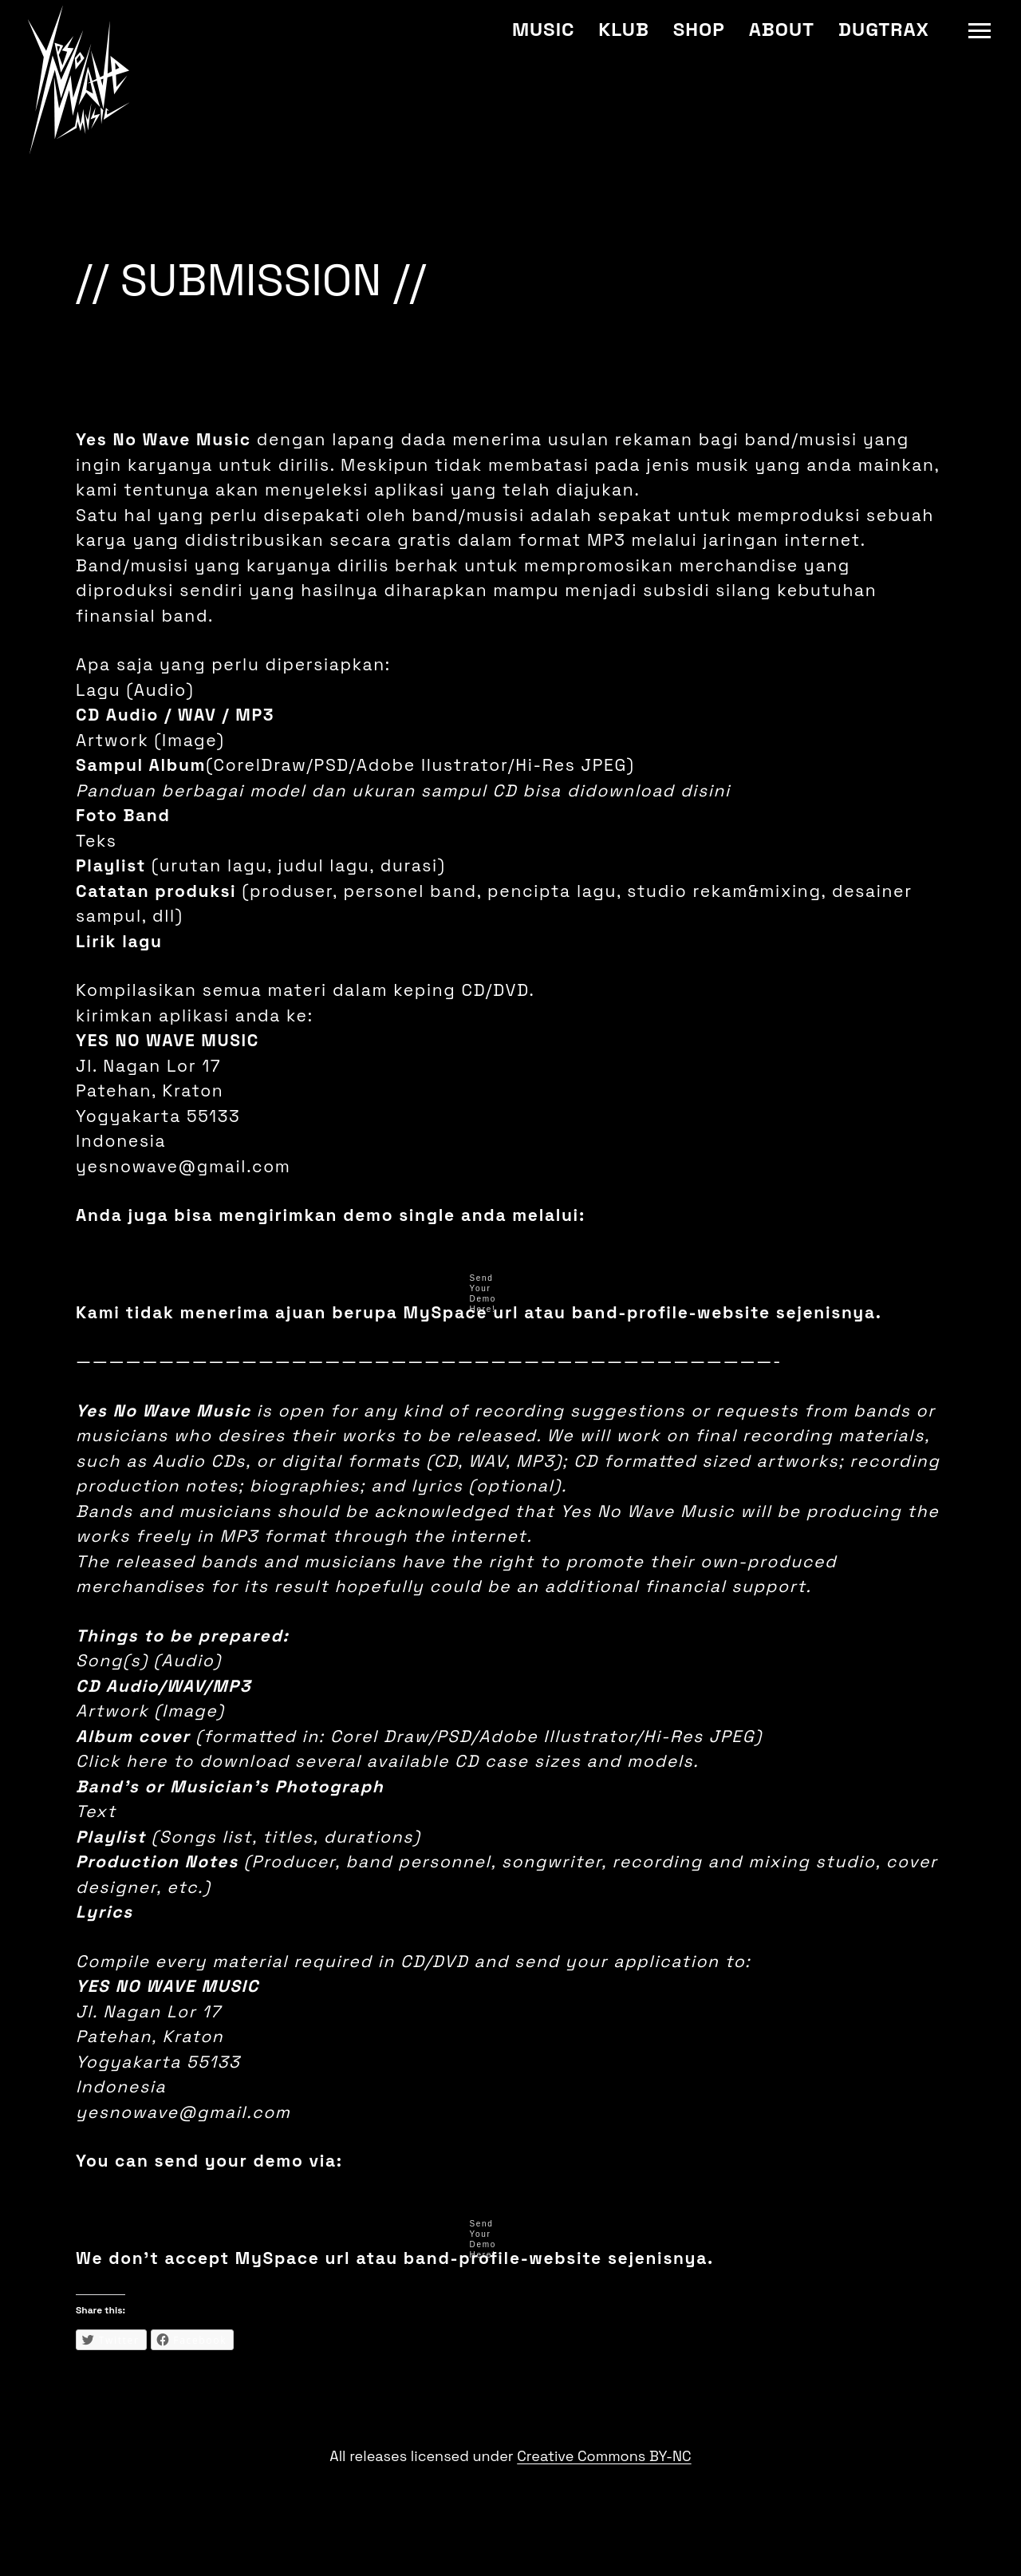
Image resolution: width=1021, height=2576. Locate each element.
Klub (623, 29)
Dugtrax (883, 29)
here (147, 1761)
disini (705, 790)
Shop (699, 29)
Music (543, 29)
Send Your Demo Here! (483, 1275)
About (781, 29)
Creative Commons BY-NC (604, 2456)
